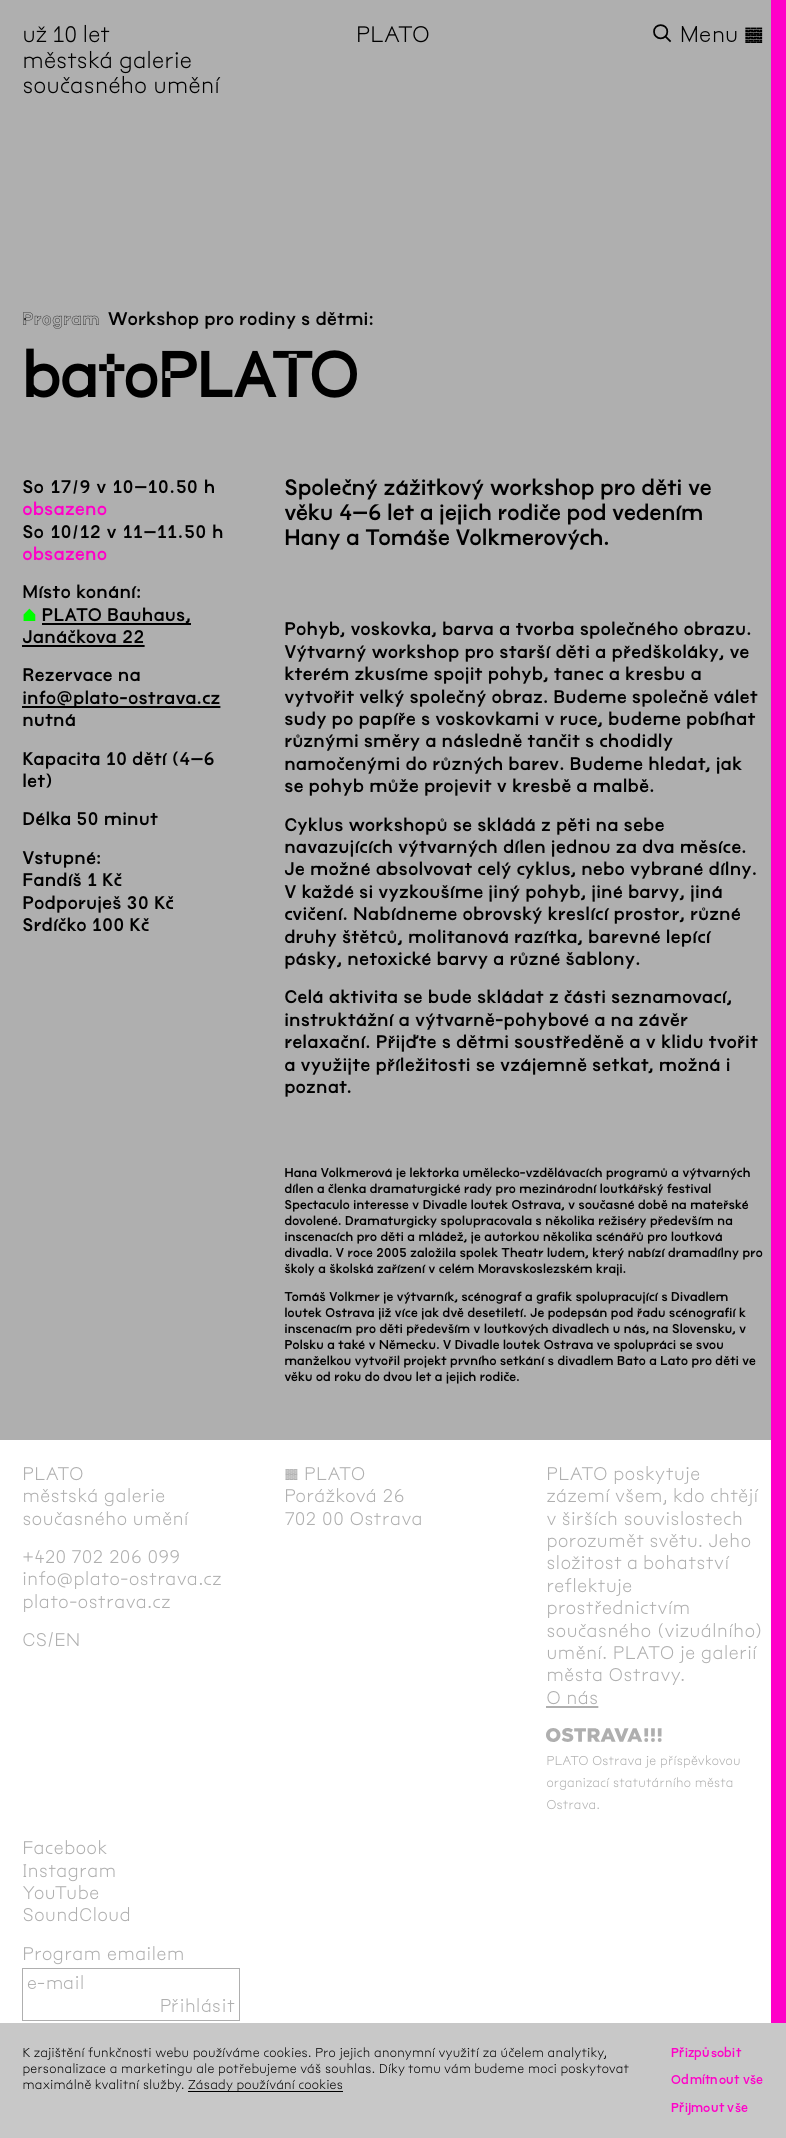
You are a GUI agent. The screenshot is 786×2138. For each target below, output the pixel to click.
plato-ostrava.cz (96, 1602)
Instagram (69, 1871)
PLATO (393, 34)
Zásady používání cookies (265, 2084)
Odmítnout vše (717, 2079)
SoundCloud (76, 1915)
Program (61, 319)
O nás (572, 1698)
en (67, 1640)
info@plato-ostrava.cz (121, 698)
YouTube (60, 1893)
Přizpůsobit (706, 2052)
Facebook (65, 1848)
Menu (722, 34)
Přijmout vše (709, 2107)
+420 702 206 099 (101, 1557)
